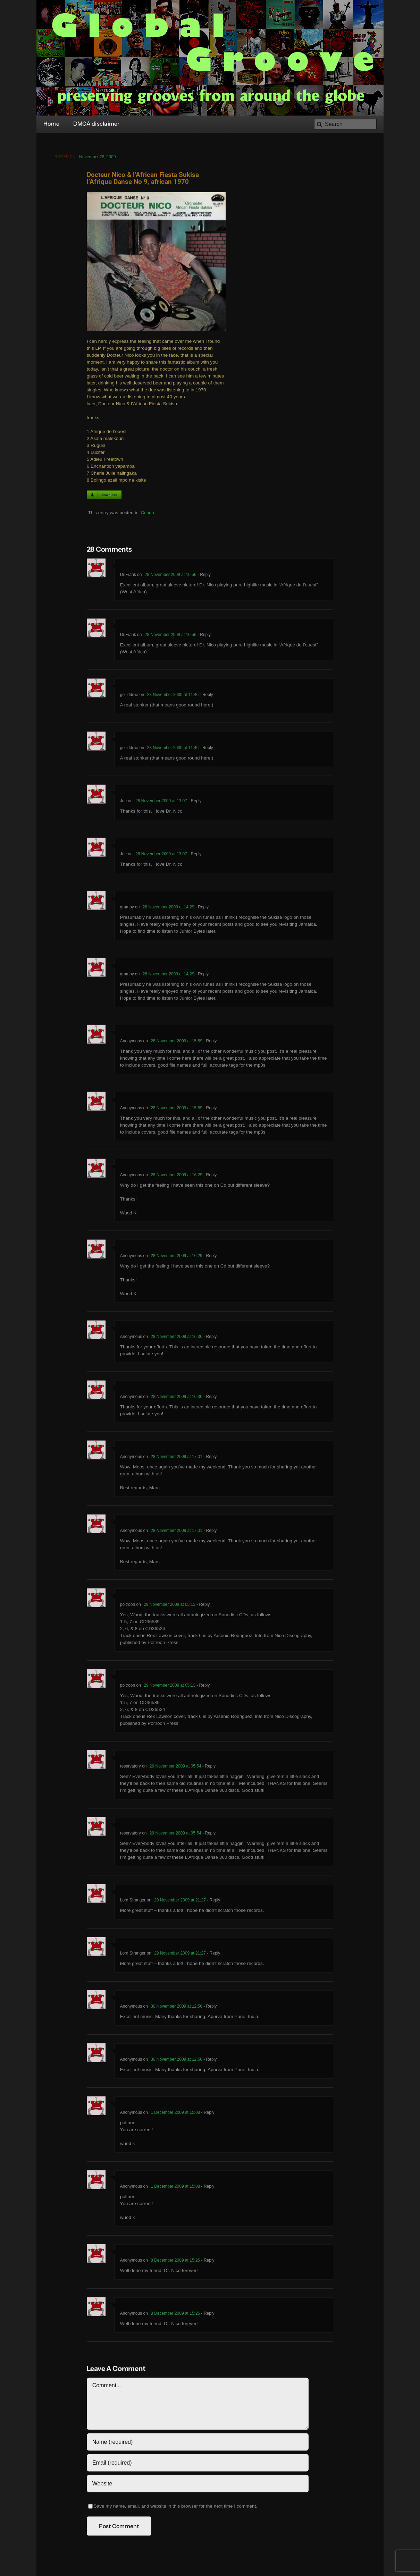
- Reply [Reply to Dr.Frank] (203, 576)
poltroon (127, 1605)
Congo (147, 514)
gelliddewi (129, 696)
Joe (123, 802)
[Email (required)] (198, 2464)
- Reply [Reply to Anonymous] (209, 1042)
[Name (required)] (198, 2443)
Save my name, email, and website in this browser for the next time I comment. (175, 2507)
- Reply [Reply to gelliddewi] (206, 696)
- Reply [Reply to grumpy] (201, 908)
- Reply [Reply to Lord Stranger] (213, 1901)
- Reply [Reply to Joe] (194, 802)
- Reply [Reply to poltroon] (202, 1605)
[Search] (345, 124)
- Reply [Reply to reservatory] (208, 1767)
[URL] (198, 2485)
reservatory (130, 1767)
